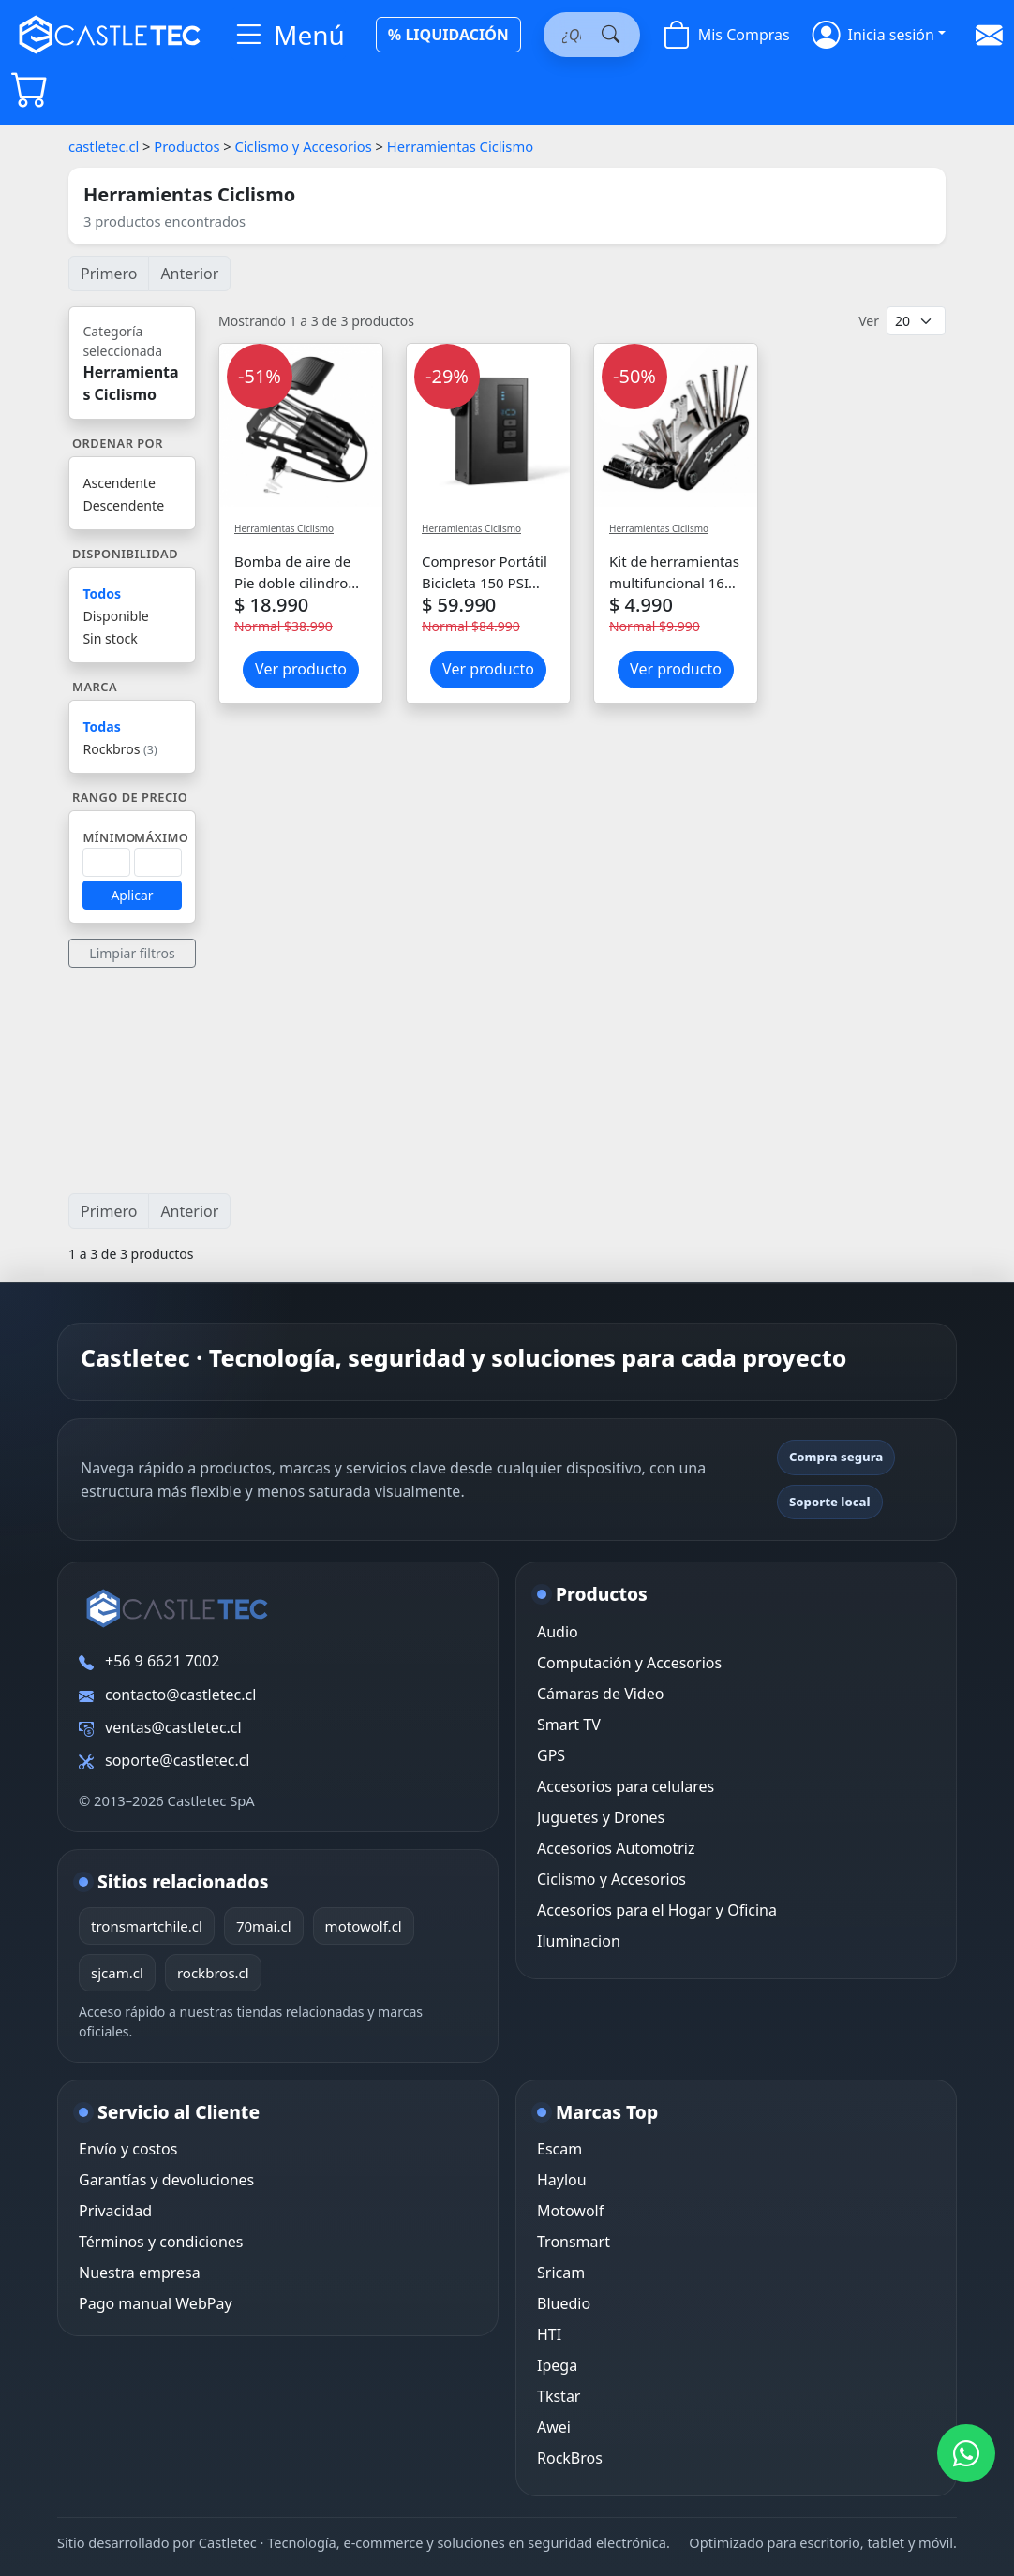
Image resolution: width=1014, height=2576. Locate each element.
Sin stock (109, 638)
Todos (101, 593)
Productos (186, 146)
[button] (879, 34)
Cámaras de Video (600, 1693)
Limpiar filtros (131, 953)
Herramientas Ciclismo (460, 146)
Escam (559, 2149)
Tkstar (558, 2396)
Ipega (557, 2365)
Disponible (115, 616)
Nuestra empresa (140, 2272)
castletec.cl (103, 146)
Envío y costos (128, 2149)
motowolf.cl (363, 1926)
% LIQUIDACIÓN (448, 34)
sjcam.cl (117, 1972)
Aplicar (132, 895)
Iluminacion (578, 1941)
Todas (101, 726)
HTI (549, 2334)
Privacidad (115, 2210)
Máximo (161, 837)
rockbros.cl (213, 1972)
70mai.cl (263, 1926)
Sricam (561, 2272)
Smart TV (569, 1724)
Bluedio (563, 2303)
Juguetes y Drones (600, 1817)
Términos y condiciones (161, 2241)
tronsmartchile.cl (146, 1926)
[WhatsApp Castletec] (966, 2453)
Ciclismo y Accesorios (305, 146)
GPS (551, 1755)
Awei (554, 2427)
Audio (557, 1631)
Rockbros (119, 749)
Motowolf (570, 2210)
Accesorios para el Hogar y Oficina (657, 1910)
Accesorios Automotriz (615, 1848)
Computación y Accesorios (629, 1662)
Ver (868, 321)
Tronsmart (573, 2241)
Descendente (123, 505)
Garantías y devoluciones (166, 2179)
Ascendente (118, 483)
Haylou (562, 2179)
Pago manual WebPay (155, 2303)
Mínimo (109, 837)
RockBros (570, 2458)
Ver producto (301, 669)
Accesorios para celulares (625, 1786)
